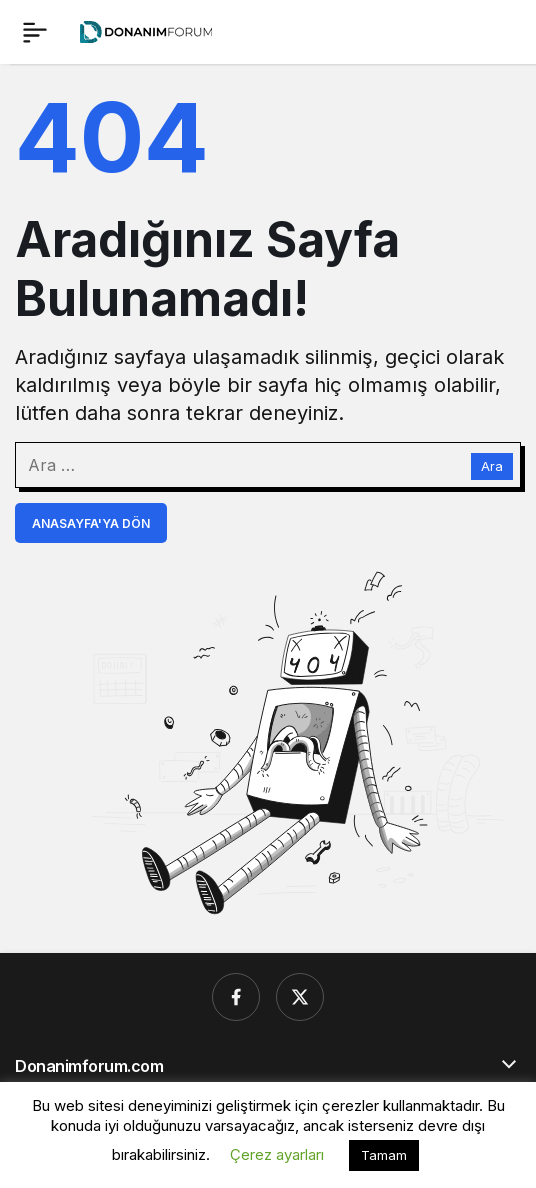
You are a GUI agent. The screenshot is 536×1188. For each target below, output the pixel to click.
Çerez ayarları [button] (277, 1154)
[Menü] (35, 32)
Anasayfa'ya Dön (91, 523)
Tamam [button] (384, 1155)
